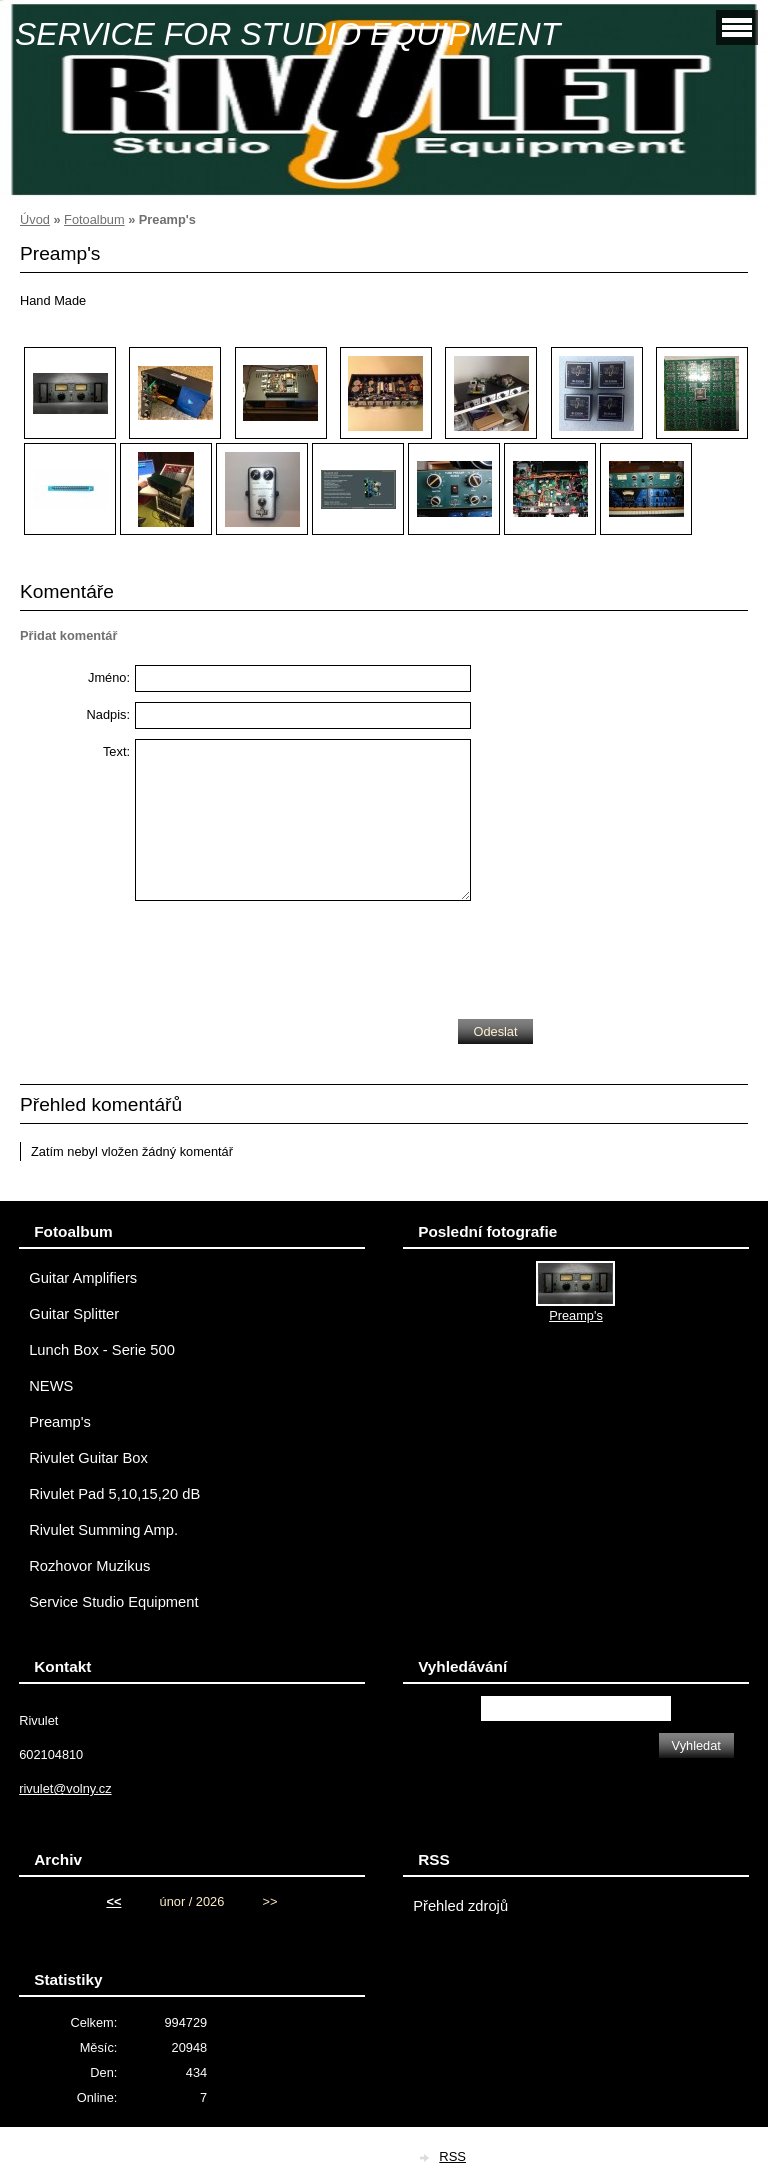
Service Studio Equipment (113, 1602)
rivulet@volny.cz (65, 1788)
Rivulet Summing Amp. (103, 1530)
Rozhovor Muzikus (89, 1566)
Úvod (35, 219)
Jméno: (109, 677)
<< (113, 1901)
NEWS (51, 1386)
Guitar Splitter (74, 1314)
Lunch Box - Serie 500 (102, 1350)
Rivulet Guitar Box (88, 1458)
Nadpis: (108, 714)
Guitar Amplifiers (83, 1278)
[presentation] (287, 955)
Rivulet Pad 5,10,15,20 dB (114, 1494)
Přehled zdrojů (460, 1906)
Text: (116, 751)
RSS (452, 2156)
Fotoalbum (94, 219)
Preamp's (60, 1422)
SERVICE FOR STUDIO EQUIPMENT (287, 34)
